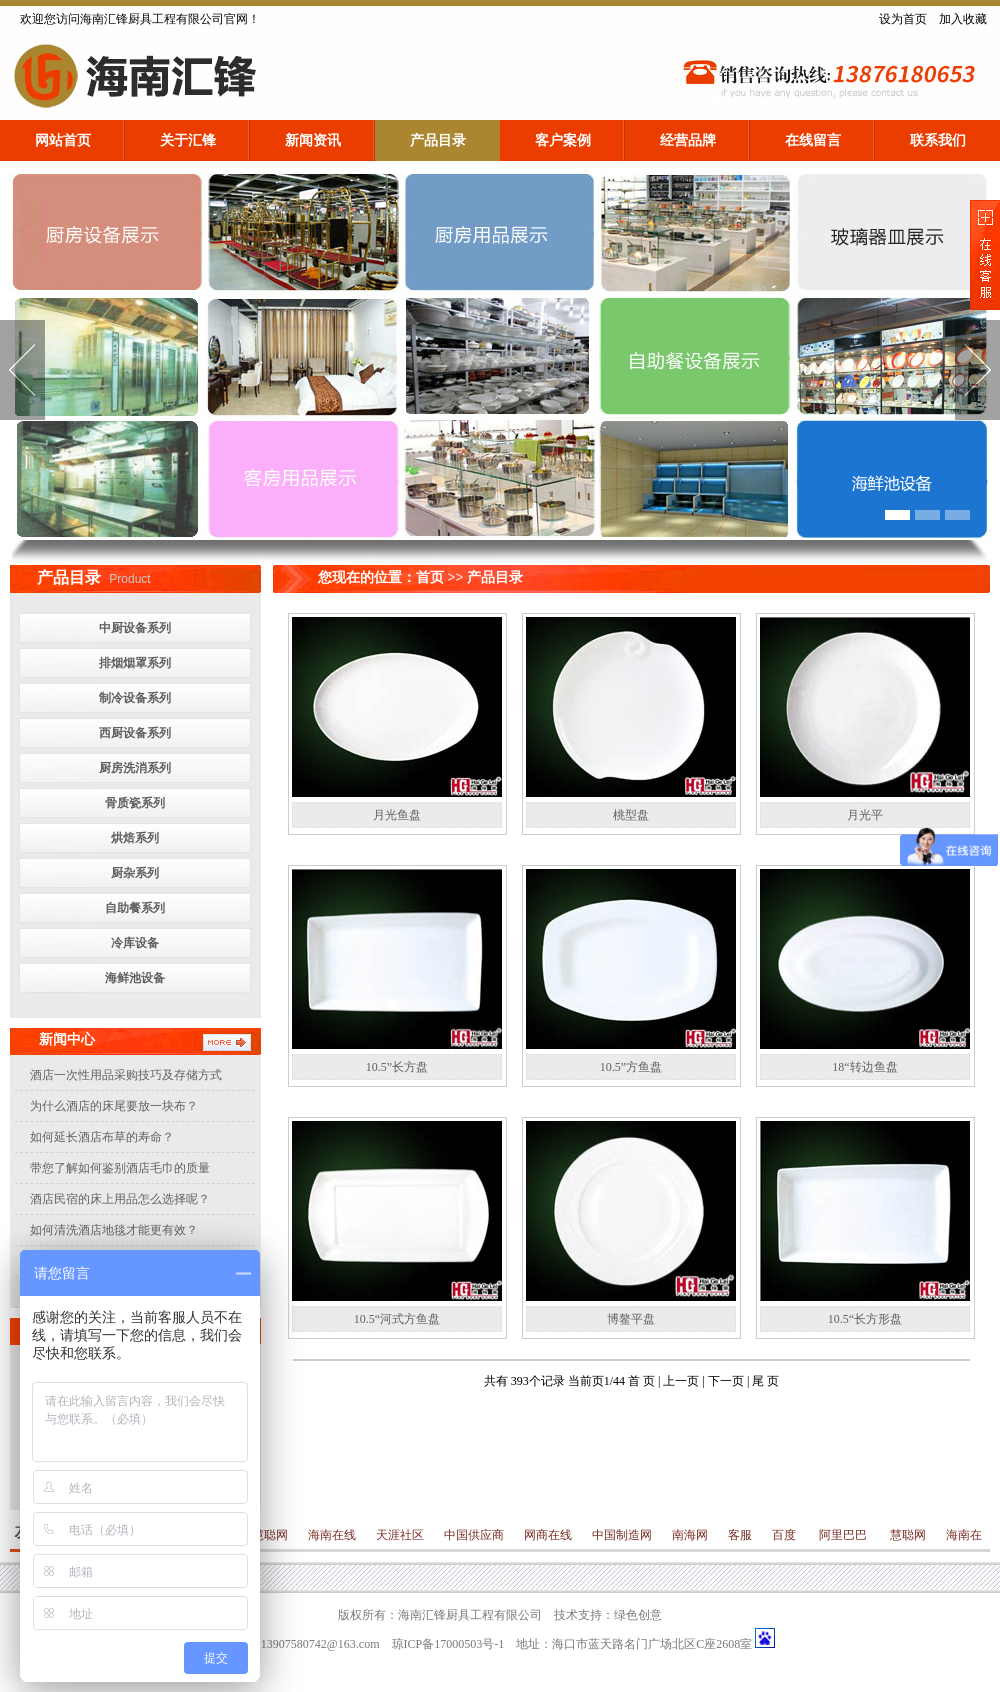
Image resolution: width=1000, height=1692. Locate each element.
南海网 (690, 1535)
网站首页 (63, 140)
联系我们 (938, 140)
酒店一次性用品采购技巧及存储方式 (126, 1075)
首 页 (643, 1381)
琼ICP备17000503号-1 (448, 1644)
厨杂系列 (135, 873)
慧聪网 (268, 1535)
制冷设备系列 (135, 698)
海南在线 (332, 1535)
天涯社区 (400, 1535)
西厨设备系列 (135, 733)
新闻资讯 (313, 140)
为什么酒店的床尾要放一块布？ (114, 1106)
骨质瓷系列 (135, 803)
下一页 (727, 1381)
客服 (740, 1535)
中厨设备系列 (135, 628)
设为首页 (903, 19)
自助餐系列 (135, 908)
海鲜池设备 (135, 978)
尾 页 (765, 1381)
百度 (785, 1535)
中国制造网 (622, 1535)
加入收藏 (963, 19)
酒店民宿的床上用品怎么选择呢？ (120, 1199)
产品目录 (438, 140)
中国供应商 (474, 1535)
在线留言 (813, 140)
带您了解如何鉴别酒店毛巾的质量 (120, 1168)
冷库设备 (135, 943)
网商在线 (548, 1535)
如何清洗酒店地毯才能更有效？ (114, 1230)
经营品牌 (688, 140)
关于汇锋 (188, 140)
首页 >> (439, 577)
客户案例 (563, 140)
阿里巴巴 (843, 1535)
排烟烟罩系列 (135, 663)
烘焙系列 (135, 838)
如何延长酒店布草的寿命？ (102, 1137)
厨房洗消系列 (135, 768)
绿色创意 (638, 1615)
